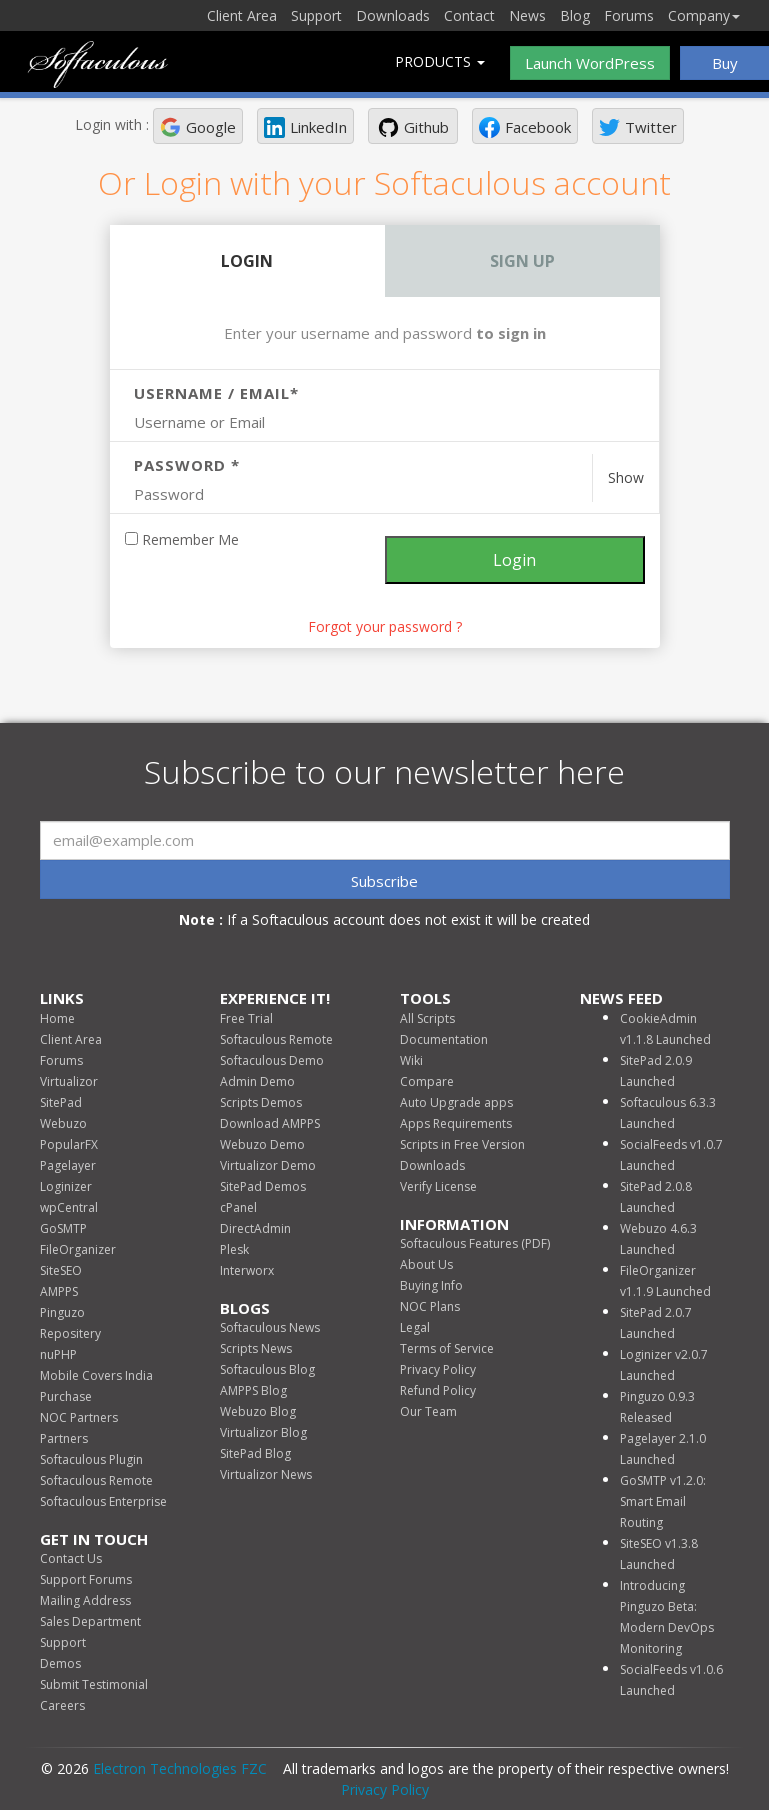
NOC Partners (79, 1417)
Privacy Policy (438, 1369)
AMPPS (59, 1291)
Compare (427, 1081)
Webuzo (63, 1123)
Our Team (428, 1411)
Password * (187, 465)
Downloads (393, 15)
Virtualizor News (266, 1474)
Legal (415, 1327)
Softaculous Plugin (91, 1459)
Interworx (247, 1270)
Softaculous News (270, 1327)
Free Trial (246, 1018)
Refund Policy (438, 1390)
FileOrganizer (78, 1249)
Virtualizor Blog (263, 1432)
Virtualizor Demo (268, 1165)
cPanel (238, 1207)
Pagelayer (68, 1165)
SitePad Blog (255, 1453)
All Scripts (427, 1018)
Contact (469, 15)
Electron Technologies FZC (180, 1768)
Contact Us (71, 1558)
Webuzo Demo (262, 1144)
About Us (426, 1264)
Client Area (242, 15)
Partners (64, 1438)
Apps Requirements (456, 1123)
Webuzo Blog (258, 1411)
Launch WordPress (590, 63)
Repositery (70, 1333)
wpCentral (69, 1207)
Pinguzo (62, 1312)
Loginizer (66, 1186)
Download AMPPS (270, 1123)
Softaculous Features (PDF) (475, 1243)
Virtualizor (69, 1081)
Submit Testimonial (94, 1684)
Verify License (438, 1186)
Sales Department (90, 1621)
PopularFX (69, 1144)
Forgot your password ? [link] (385, 626)
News (527, 15)
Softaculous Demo (272, 1060)
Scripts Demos (261, 1102)
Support (316, 15)
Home (57, 1018)
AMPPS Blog (253, 1390)
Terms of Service (447, 1348)
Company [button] (704, 15)
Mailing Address (85, 1600)
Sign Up (522, 261)
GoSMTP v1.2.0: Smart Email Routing (663, 1501)
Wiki (411, 1060)
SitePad (61, 1102)
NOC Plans (430, 1306)
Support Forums (86, 1579)
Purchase (66, 1396)
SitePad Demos (263, 1186)
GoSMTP (63, 1228)
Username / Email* (216, 393)
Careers (62, 1705)
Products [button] (440, 61)
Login (247, 261)
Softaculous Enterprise (103, 1501)
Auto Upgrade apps (456, 1102)
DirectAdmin (255, 1228)
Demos (60, 1663)
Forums (629, 15)
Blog (575, 15)
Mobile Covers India (96, 1375)
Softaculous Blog (267, 1369)
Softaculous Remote (96, 1480)
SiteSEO (61, 1270)
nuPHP (58, 1354)
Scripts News (256, 1348)
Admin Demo (257, 1081)
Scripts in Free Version (462, 1144)
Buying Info (431, 1285)
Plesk (234, 1249)
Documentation (444, 1039)
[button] (198, 126)
